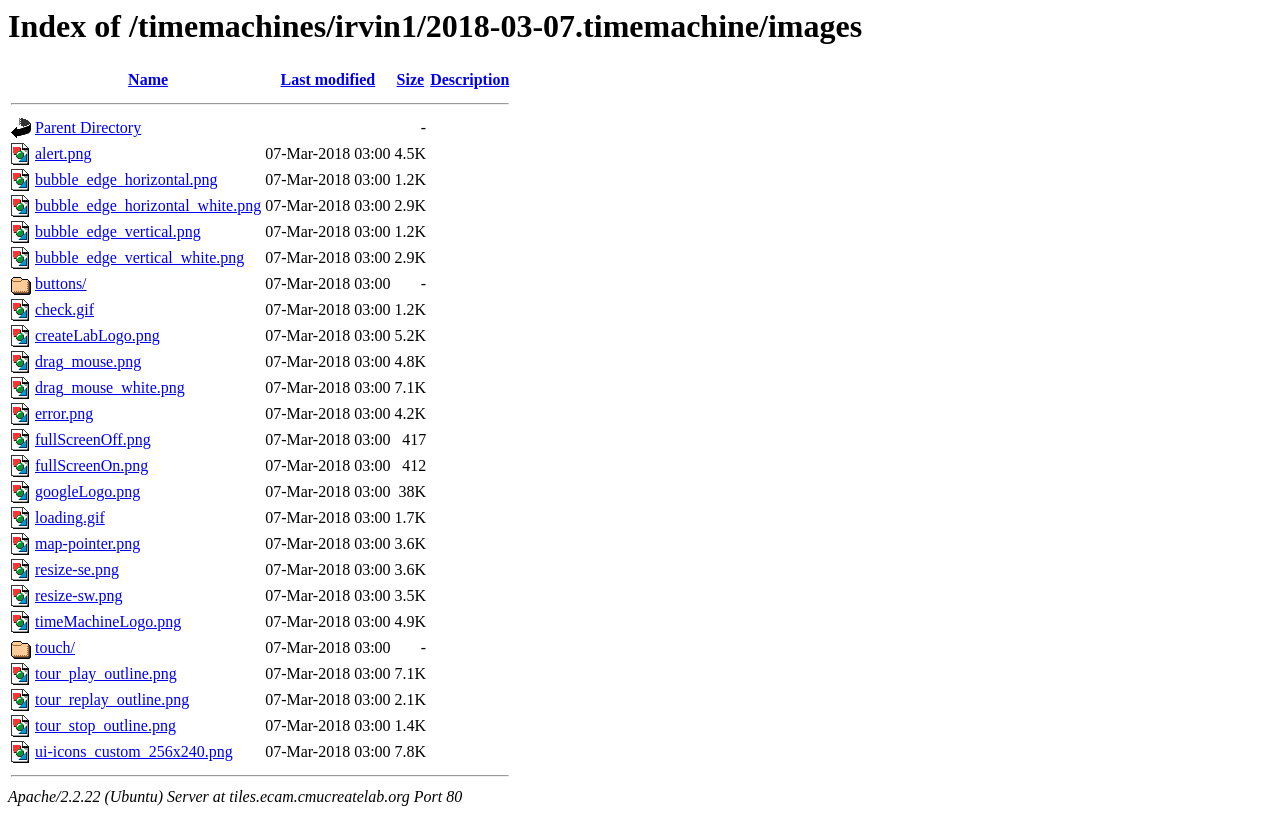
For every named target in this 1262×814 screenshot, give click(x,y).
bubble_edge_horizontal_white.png (148, 205)
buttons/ (61, 283)
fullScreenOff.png (93, 439)
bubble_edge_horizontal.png (126, 179)
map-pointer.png (87, 543)
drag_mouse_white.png (110, 387)
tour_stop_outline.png (105, 725)
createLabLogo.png (97, 335)
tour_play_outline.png (106, 673)
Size (411, 79)
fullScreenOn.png (91, 465)
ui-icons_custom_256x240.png (134, 751)
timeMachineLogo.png (108, 621)
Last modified (328, 79)
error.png (64, 413)
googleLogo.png (87, 491)
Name (148, 79)
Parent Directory (88, 127)
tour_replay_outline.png (112, 699)
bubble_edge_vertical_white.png (139, 257)
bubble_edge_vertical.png (118, 231)
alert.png (63, 153)
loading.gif (70, 517)
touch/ (55, 647)
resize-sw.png (78, 595)
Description (469, 79)
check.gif (64, 309)
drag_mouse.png (88, 361)
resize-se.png (77, 569)
